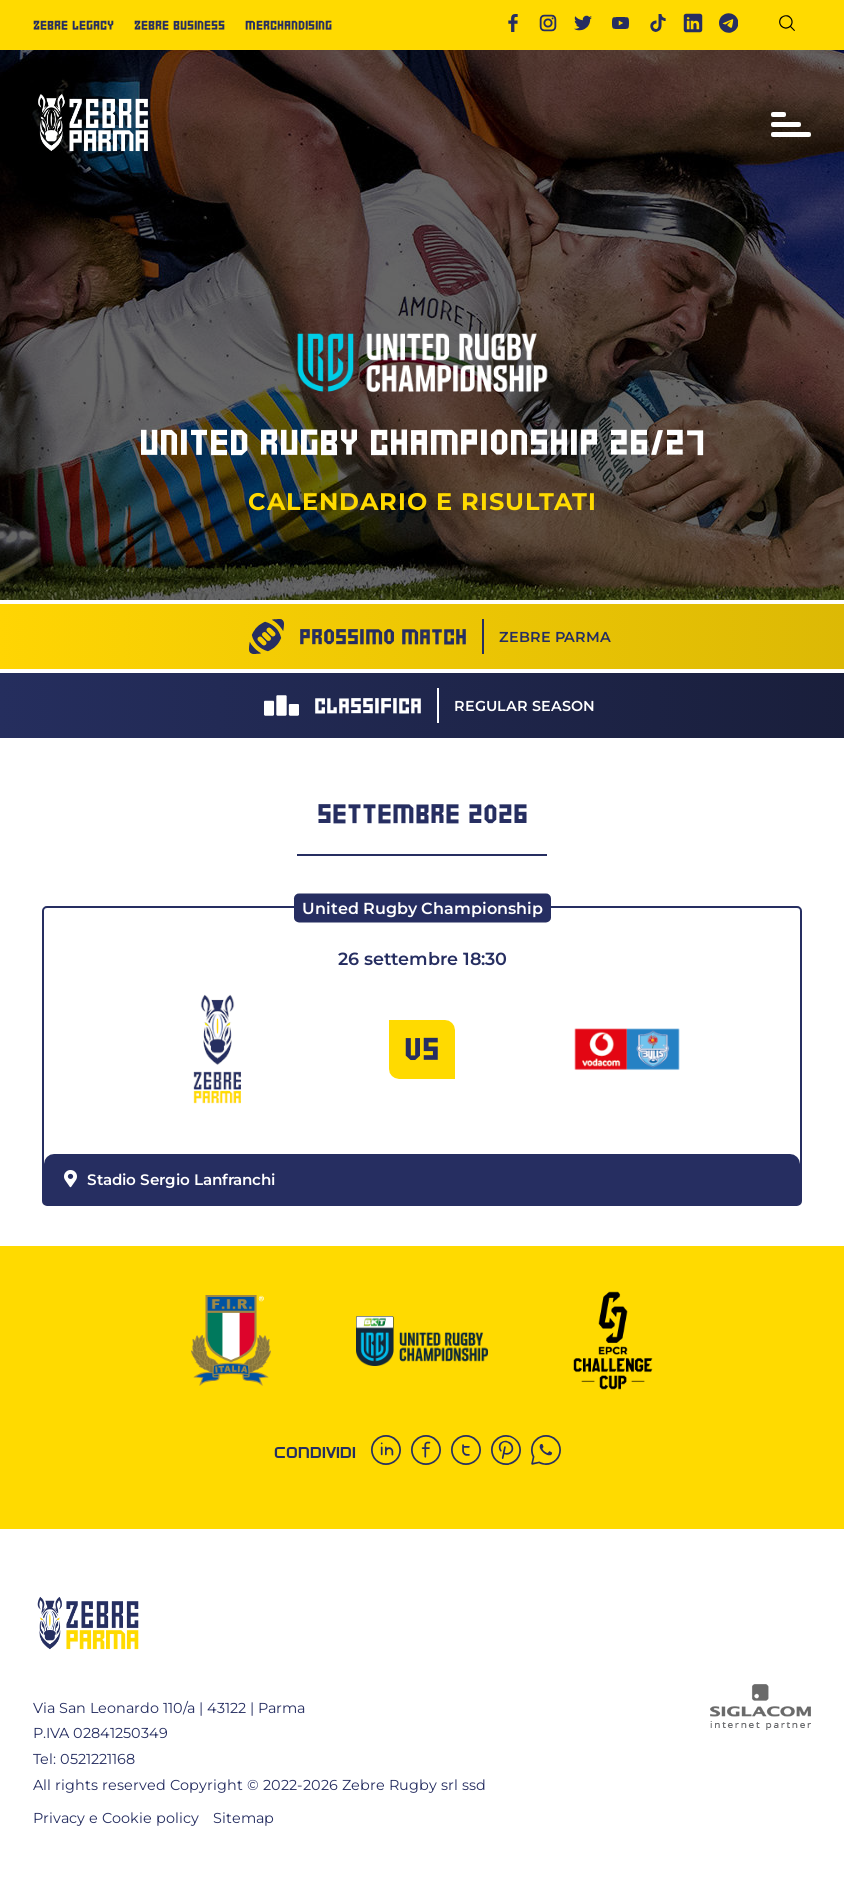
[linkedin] (391, 1452)
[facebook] (431, 1452)
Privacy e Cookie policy (116, 1818)
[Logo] (93, 159)
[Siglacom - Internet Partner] (760, 1724)
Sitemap (243, 1818)
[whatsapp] (551, 1452)
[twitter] (471, 1452)
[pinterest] (511, 1452)
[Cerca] (794, 26)
